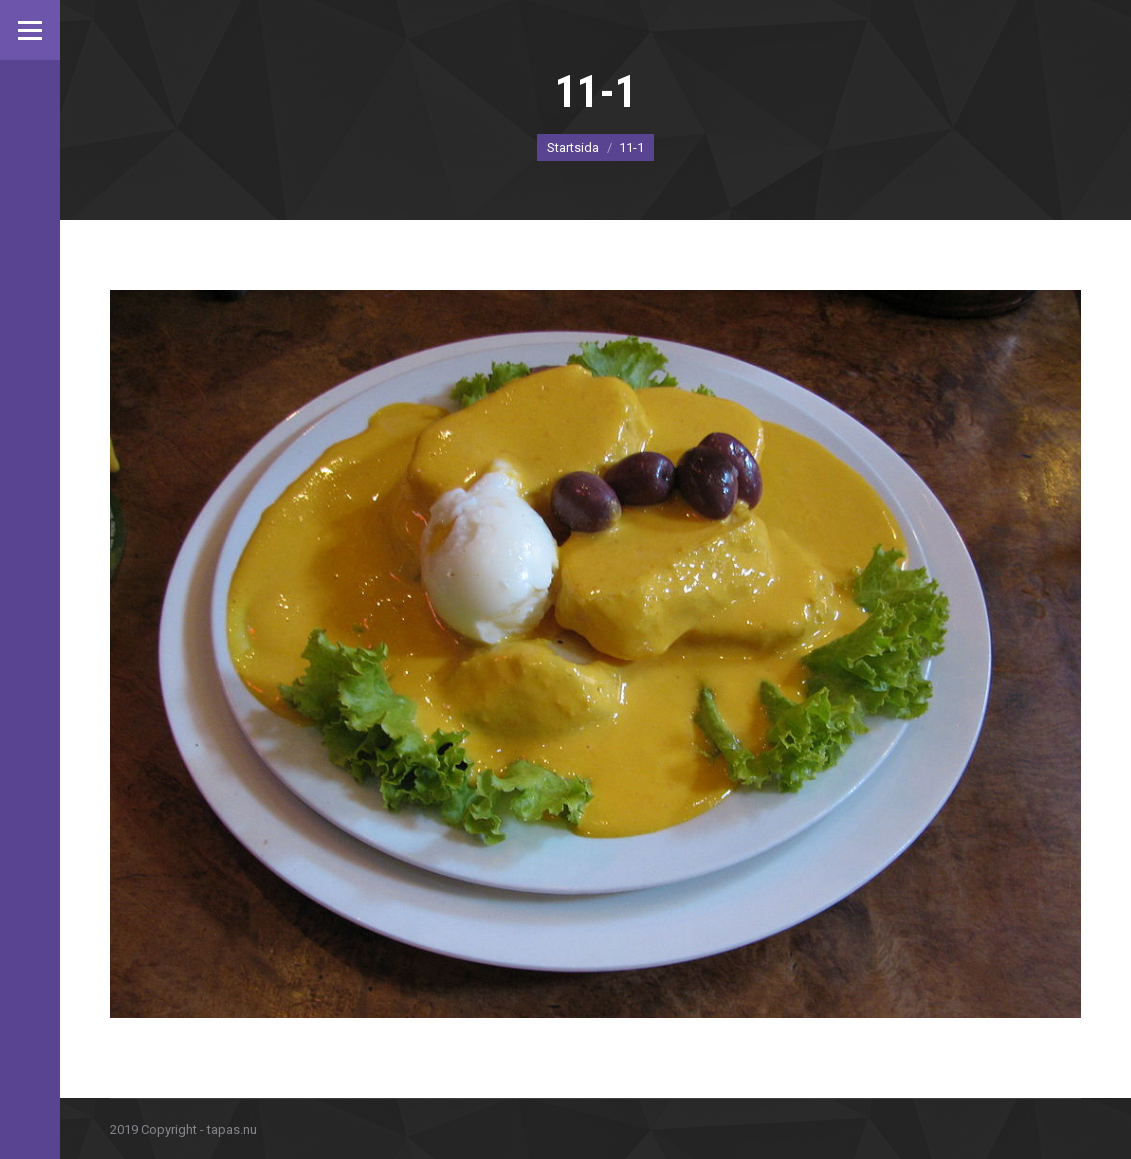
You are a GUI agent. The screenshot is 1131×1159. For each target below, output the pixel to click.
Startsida (573, 147)
